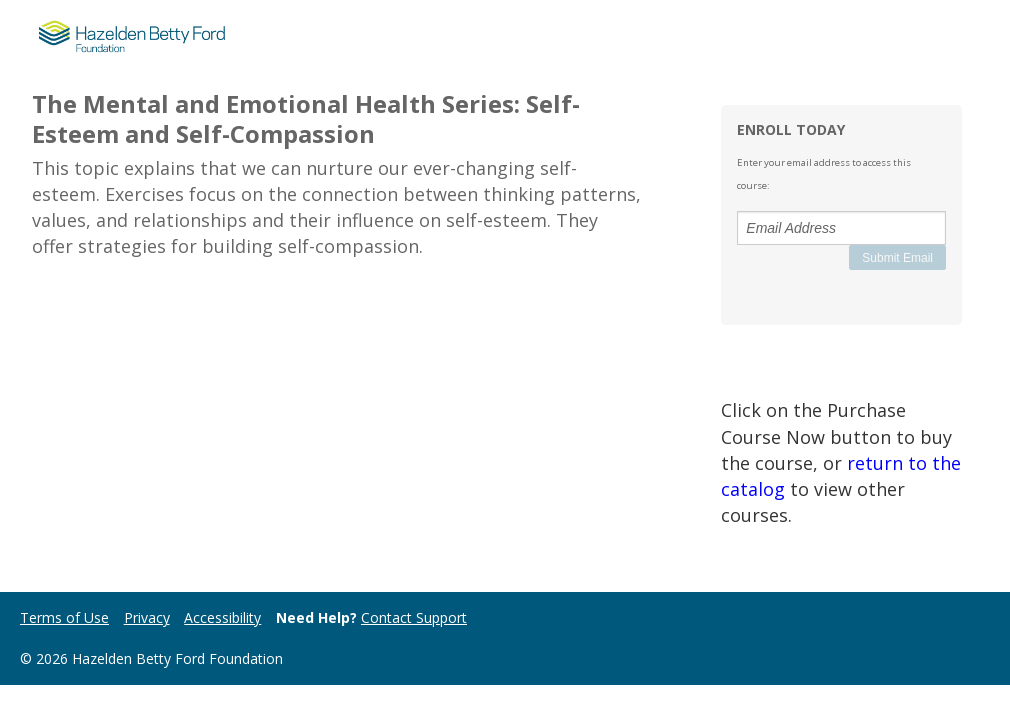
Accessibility (222, 617)
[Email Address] (841, 228)
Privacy (147, 617)
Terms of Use (64, 617)
